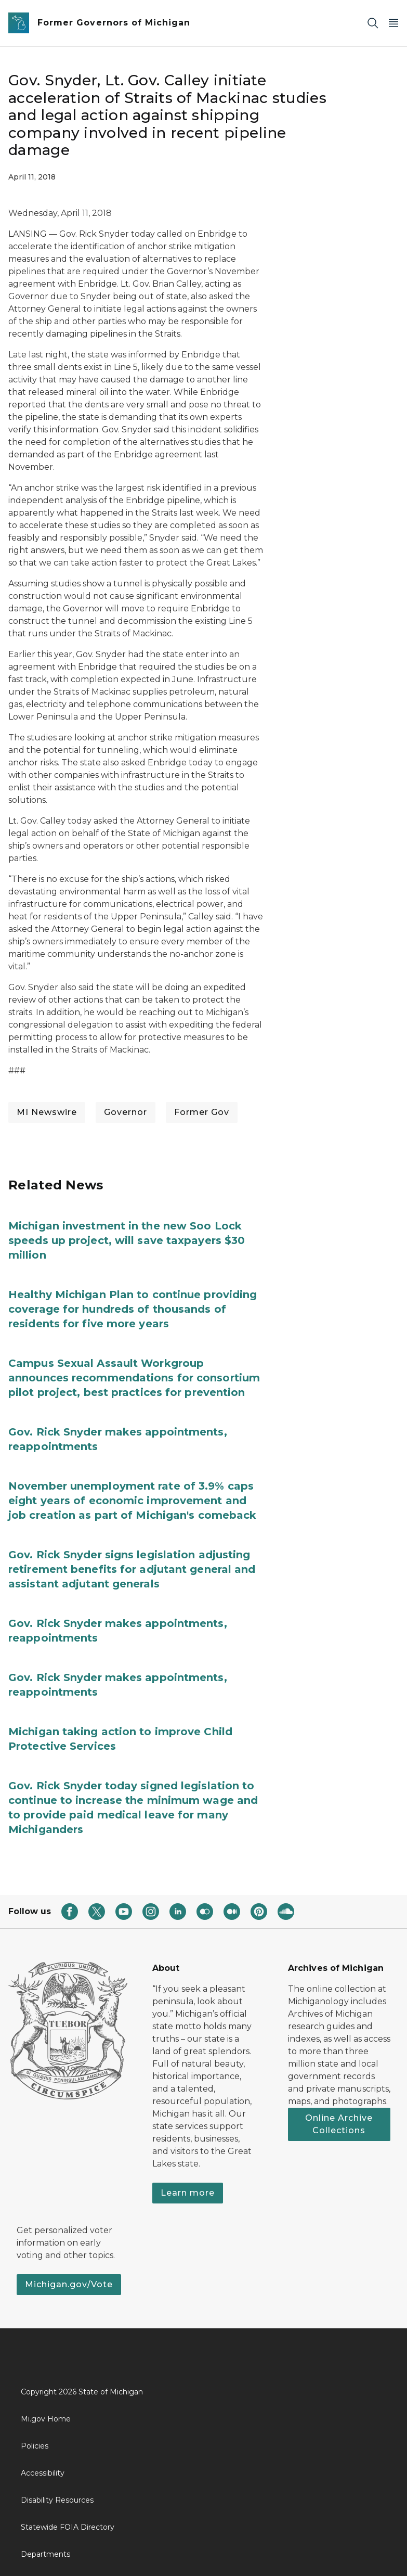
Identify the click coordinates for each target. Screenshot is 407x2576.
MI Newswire (47, 1112)
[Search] (372, 23)
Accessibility (42, 2473)
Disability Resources (57, 2500)
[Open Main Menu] (393, 23)
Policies (34, 2446)
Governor (125, 1112)
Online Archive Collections (339, 2124)
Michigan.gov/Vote (69, 2284)
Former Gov (201, 1112)
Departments (45, 2554)
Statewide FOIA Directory (67, 2527)
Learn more (188, 2193)
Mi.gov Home (46, 2419)
